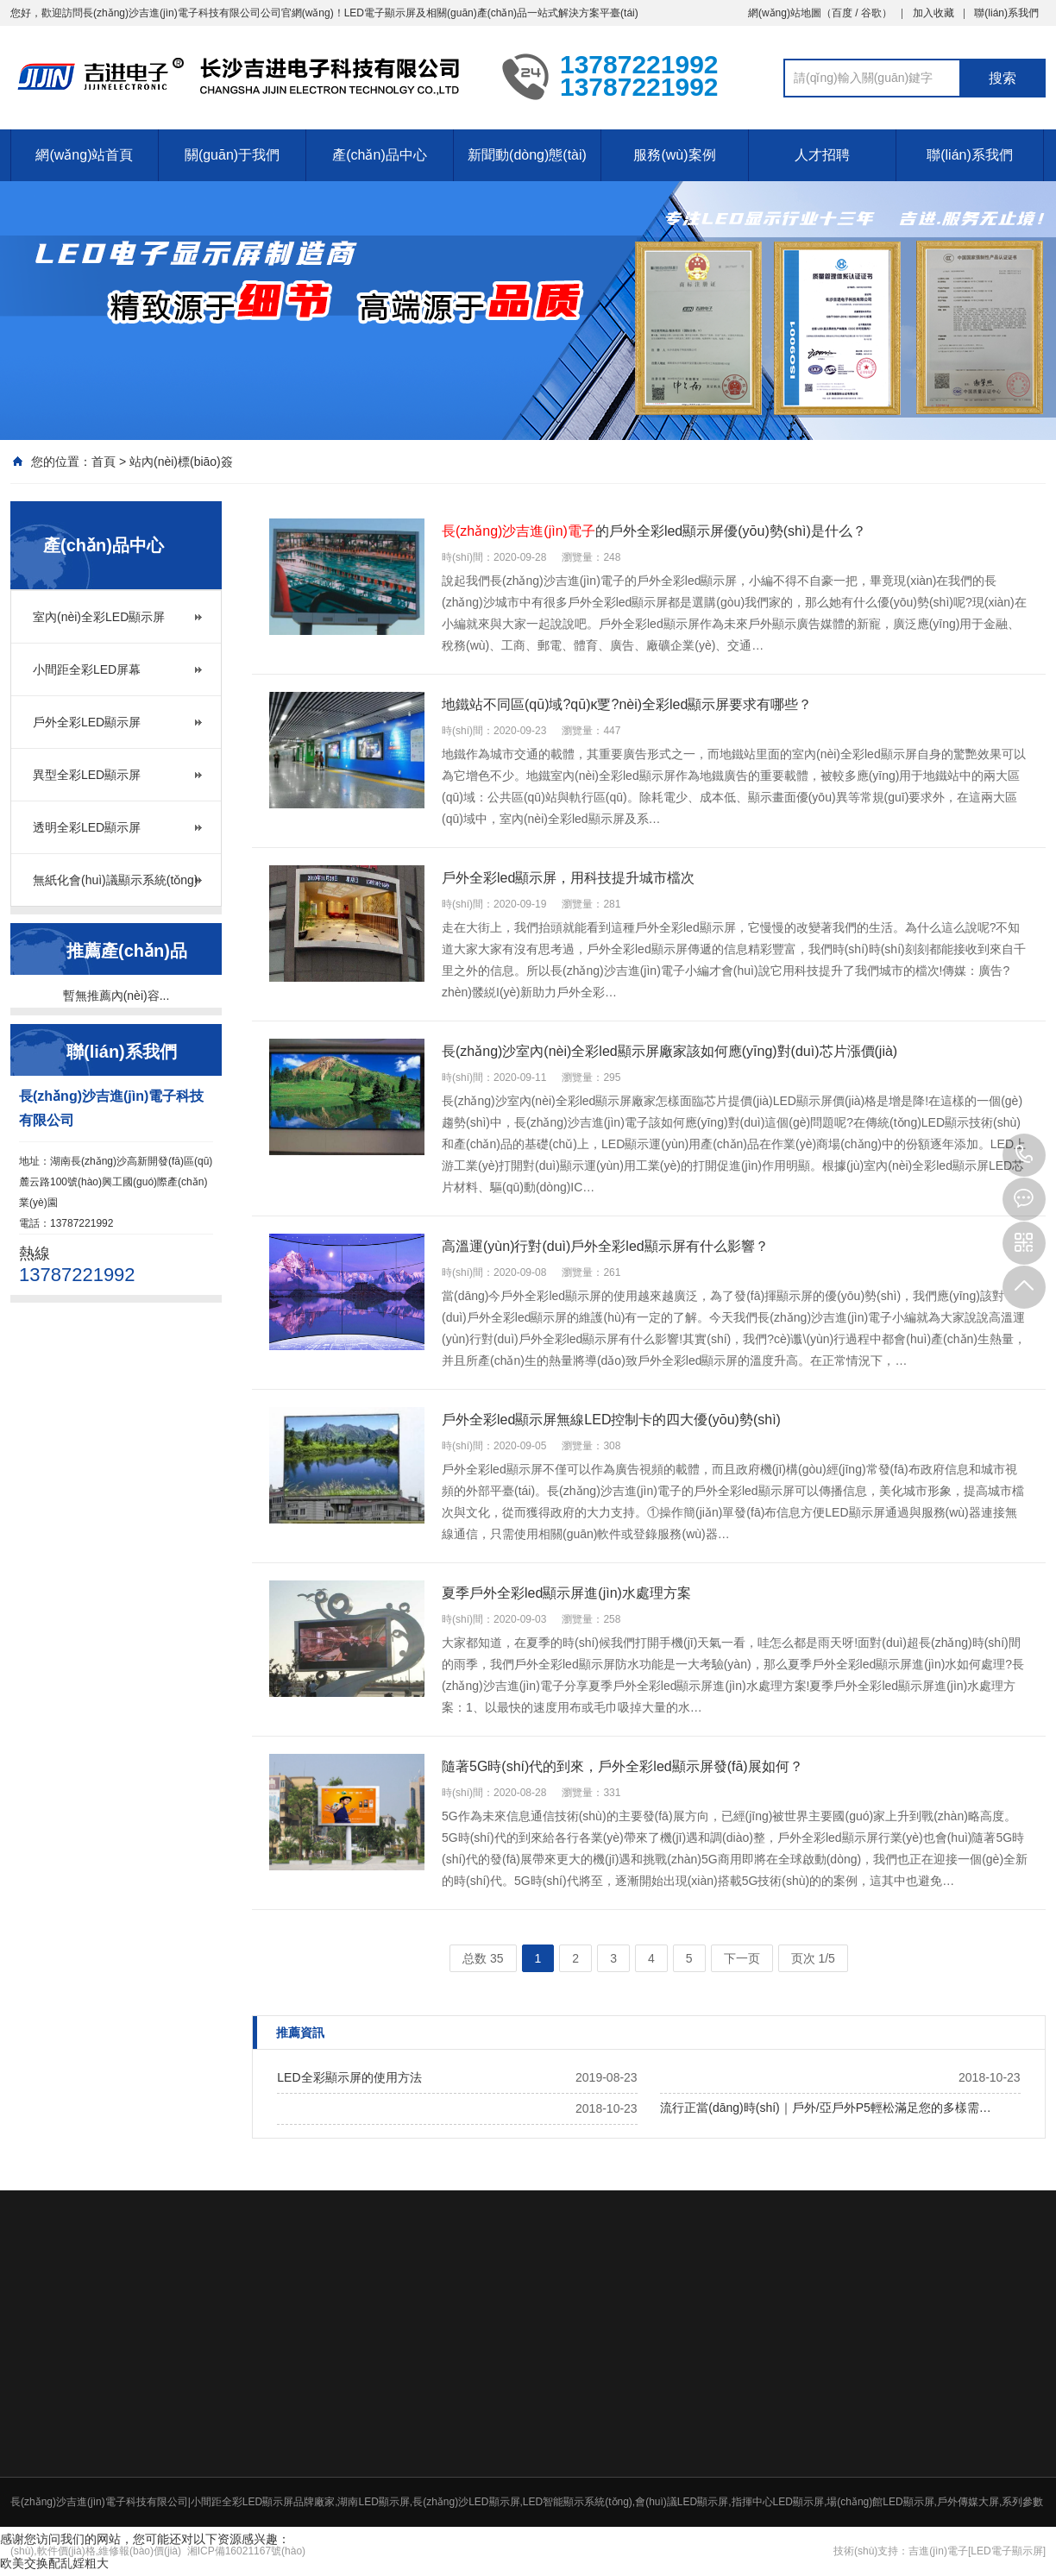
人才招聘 (822, 155)
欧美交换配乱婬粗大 (54, 2563)
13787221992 (1024, 1155)
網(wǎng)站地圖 (784, 13)
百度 (842, 13)
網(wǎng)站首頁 (84, 155)
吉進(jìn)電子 (938, 2551)
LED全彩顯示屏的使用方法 (349, 2077)
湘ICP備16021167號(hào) (246, 2551)
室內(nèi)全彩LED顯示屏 (99, 617)
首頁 (103, 461)
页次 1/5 (813, 1958)
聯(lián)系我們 (1006, 13)
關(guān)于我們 (232, 155)
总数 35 (482, 1958)
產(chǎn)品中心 (379, 155)
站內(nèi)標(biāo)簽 (181, 461)
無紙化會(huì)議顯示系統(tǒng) (115, 880)
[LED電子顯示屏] (1007, 2551)
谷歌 (871, 13)
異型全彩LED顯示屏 (87, 775)
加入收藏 (933, 13)
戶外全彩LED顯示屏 (87, 722)
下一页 (742, 1958)
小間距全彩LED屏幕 (87, 669)
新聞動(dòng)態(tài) (527, 155)
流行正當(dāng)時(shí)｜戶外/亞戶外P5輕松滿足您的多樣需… (825, 2107)
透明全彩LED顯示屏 (87, 827)
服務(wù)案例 (674, 155)
